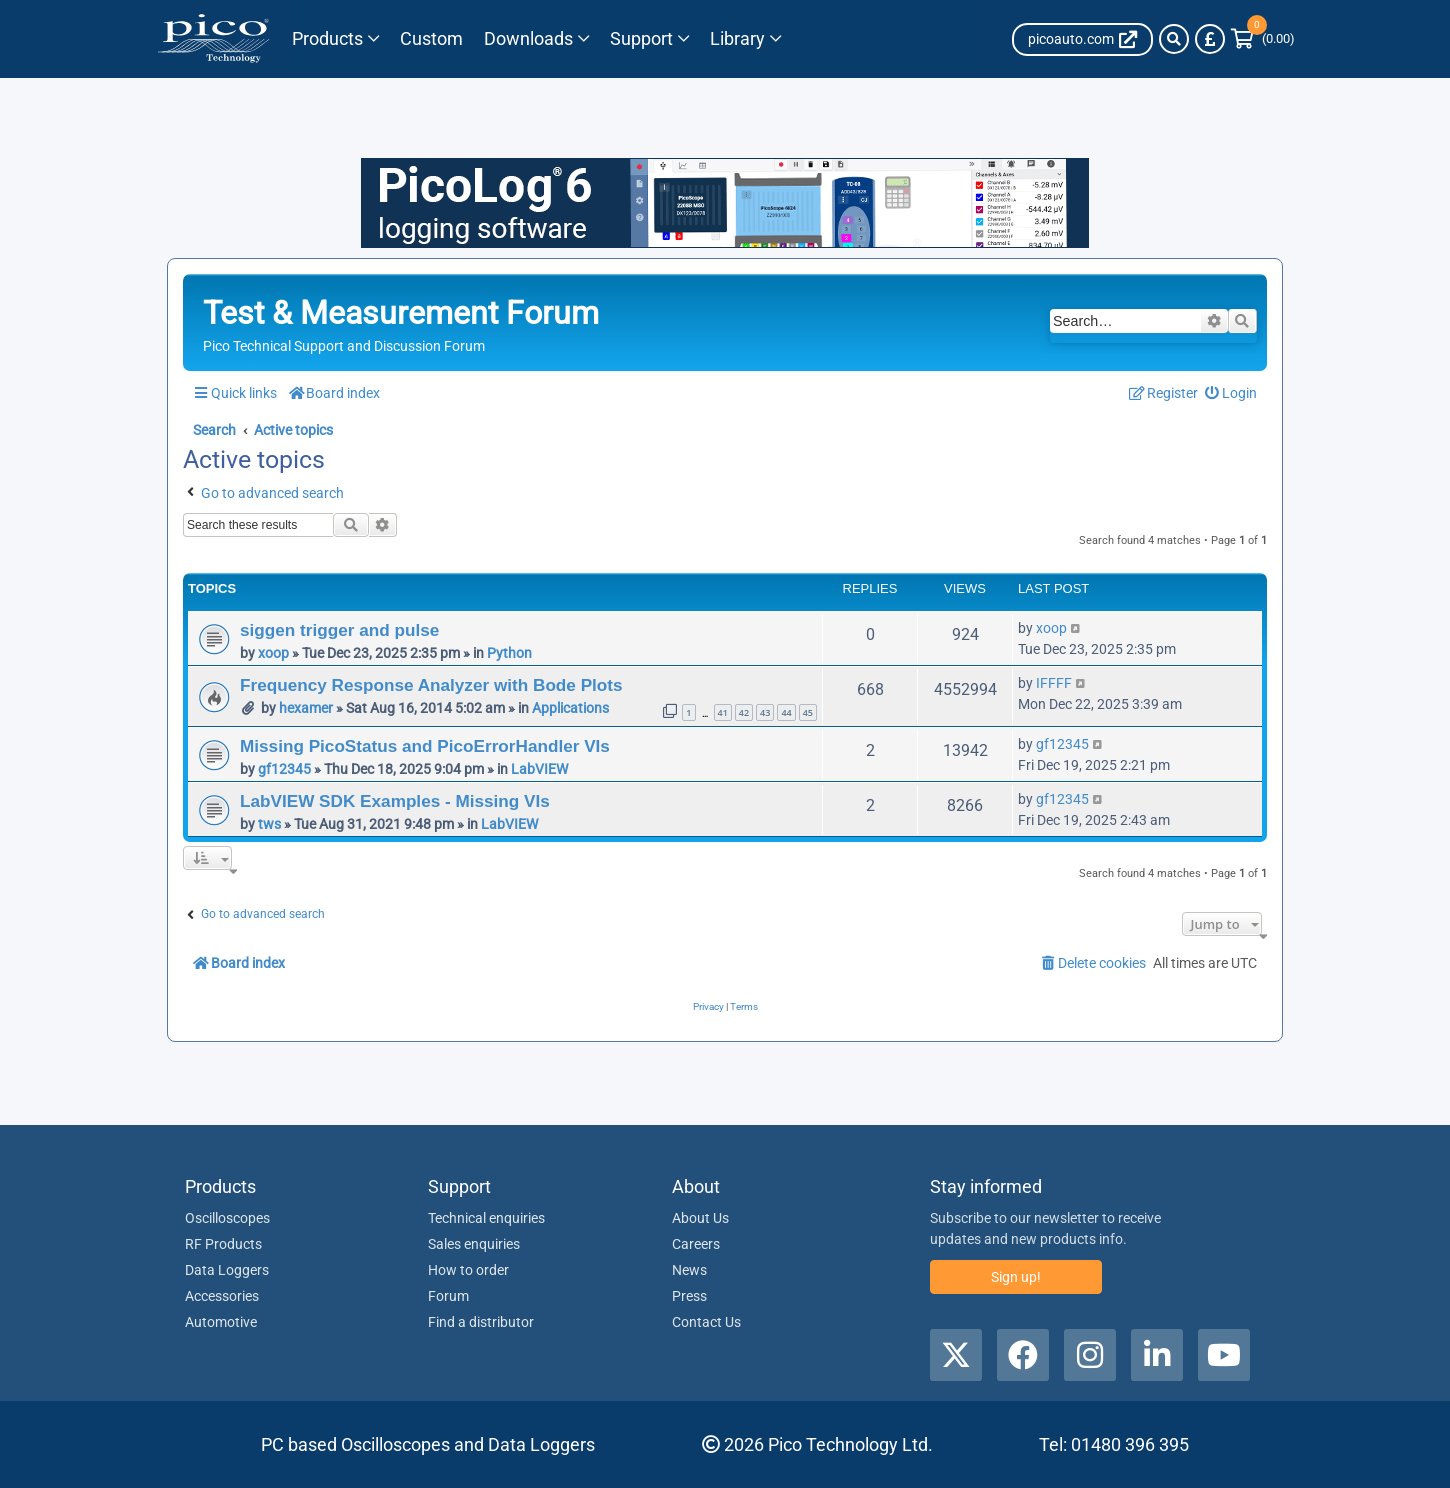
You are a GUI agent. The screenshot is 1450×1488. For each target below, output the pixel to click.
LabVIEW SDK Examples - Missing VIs (395, 801)
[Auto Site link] (1082, 39)
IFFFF (1054, 683)
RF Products (223, 1244)
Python (509, 653)
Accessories (222, 1296)
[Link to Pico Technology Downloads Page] (534, 39)
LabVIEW (539, 769)
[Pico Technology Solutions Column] (430, 39)
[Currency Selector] (1210, 39)
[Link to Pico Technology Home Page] (213, 39)
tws (269, 824)
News (689, 1270)
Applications (570, 708)
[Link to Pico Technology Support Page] (646, 39)
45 (808, 712)
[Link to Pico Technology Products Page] (335, 39)
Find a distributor (481, 1322)
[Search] (1174, 39)
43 (765, 712)
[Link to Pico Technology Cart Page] (1263, 39)
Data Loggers (227, 1270)
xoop (273, 653)
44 (786, 712)
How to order (468, 1270)
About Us (700, 1218)
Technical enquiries (486, 1218)
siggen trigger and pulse (339, 630)
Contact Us (706, 1322)
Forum (448, 1296)
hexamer (306, 708)
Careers (696, 1244)
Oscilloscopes (227, 1218)
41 (723, 712)
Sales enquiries (474, 1244)
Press (689, 1296)
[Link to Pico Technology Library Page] (741, 39)
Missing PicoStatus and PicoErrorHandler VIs (425, 746)
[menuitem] (1231, 392)
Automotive (221, 1322)
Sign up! (1016, 1277)
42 (744, 712)
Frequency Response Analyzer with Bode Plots (431, 685)
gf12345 (284, 769)
